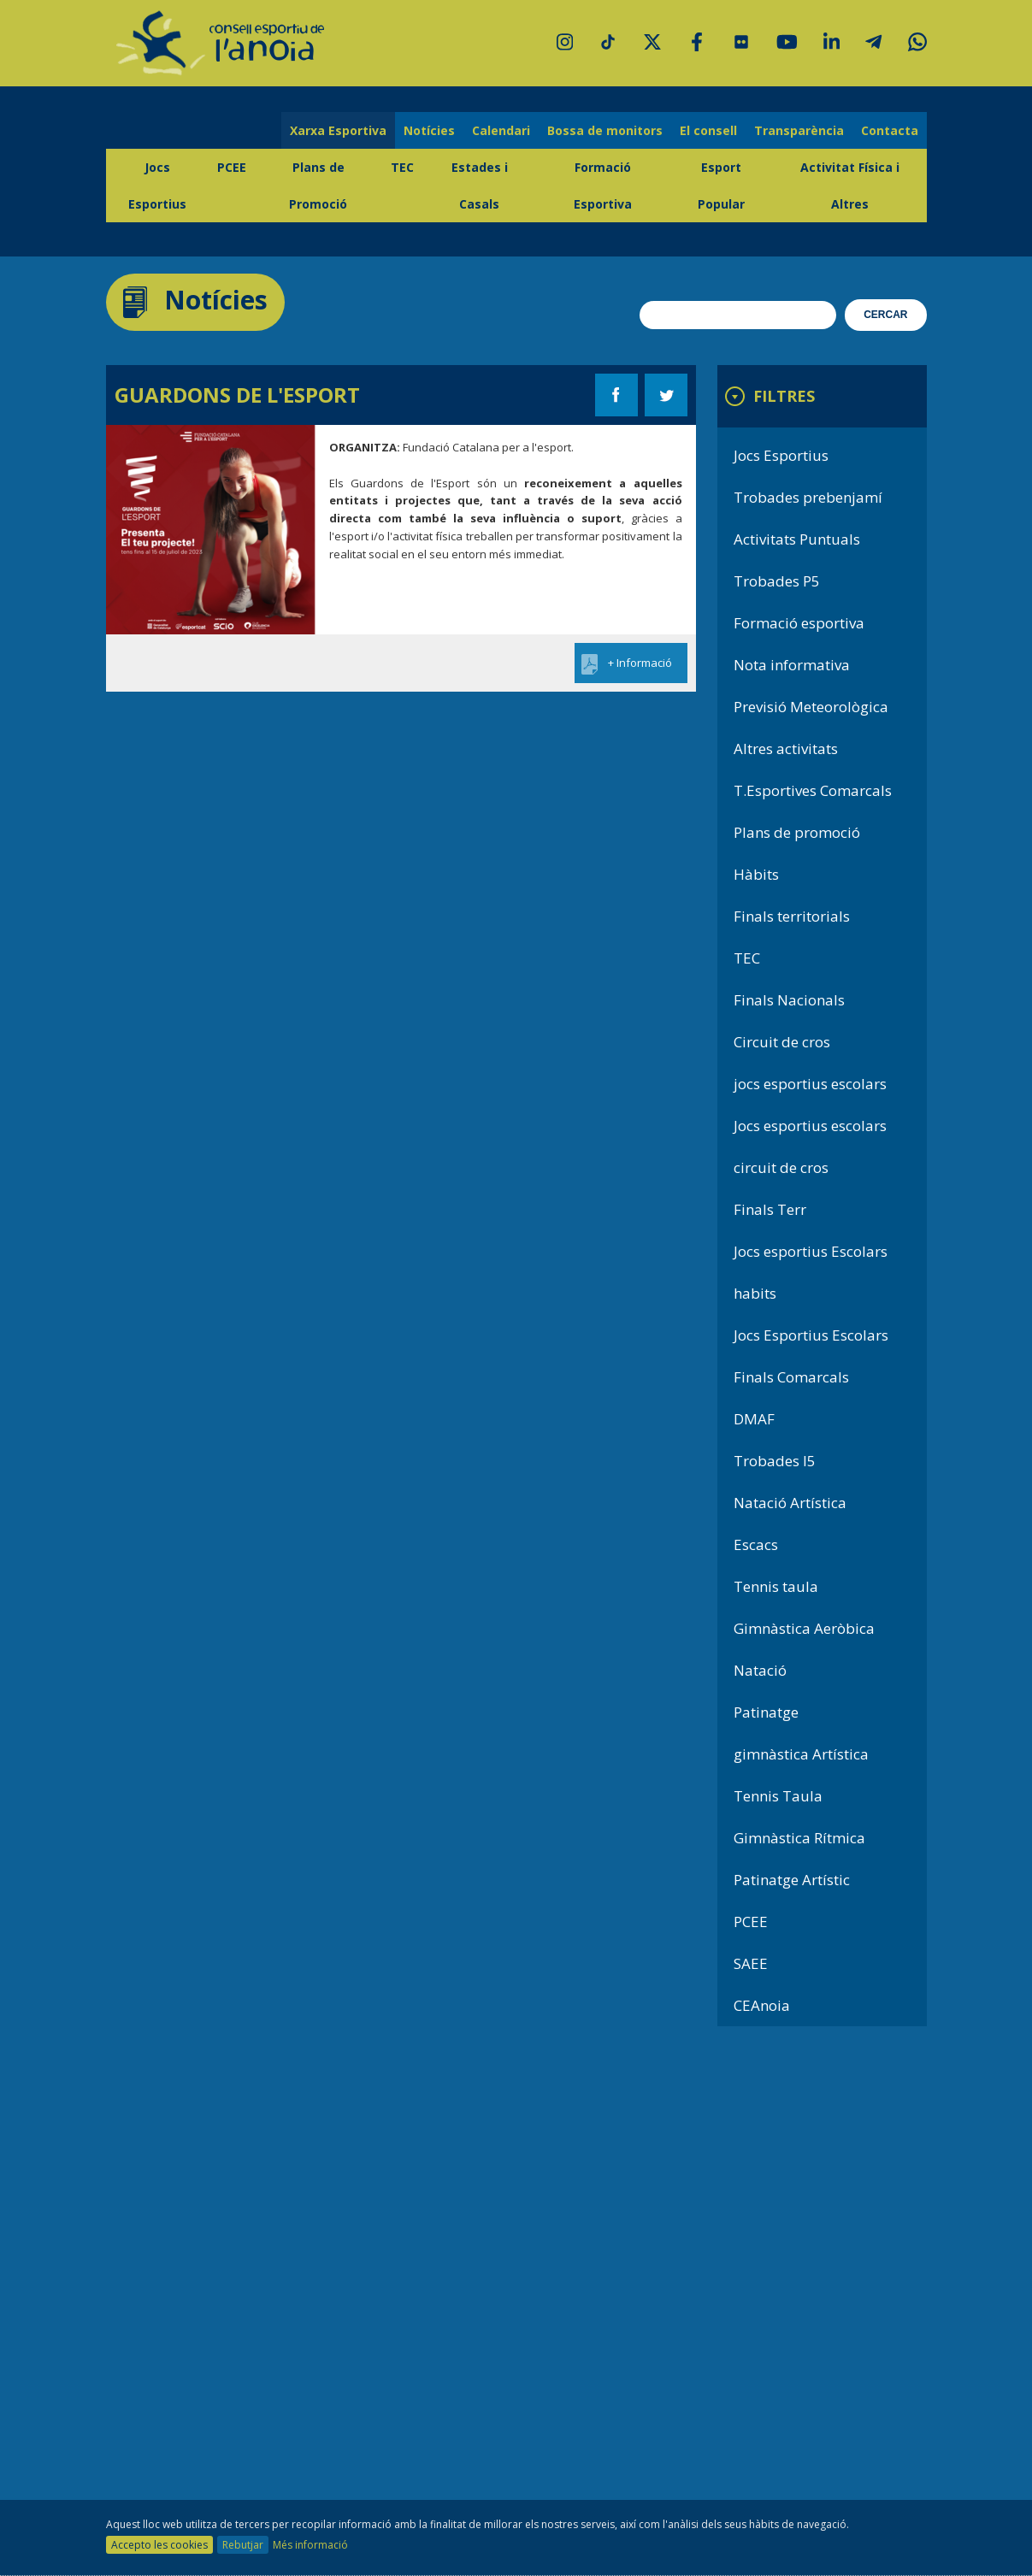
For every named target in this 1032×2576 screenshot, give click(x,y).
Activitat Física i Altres (849, 185)
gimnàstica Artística (801, 1754)
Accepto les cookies (159, 2545)
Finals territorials (792, 916)
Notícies (429, 130)
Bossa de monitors (605, 130)
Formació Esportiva (603, 185)
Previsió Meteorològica (811, 706)
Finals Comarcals (791, 1377)
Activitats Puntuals (797, 539)
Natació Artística (790, 1502)
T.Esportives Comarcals (813, 790)
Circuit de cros (782, 1042)
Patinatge (766, 1712)
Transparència (799, 130)
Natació (760, 1670)
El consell (708, 130)
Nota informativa (792, 665)
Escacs (756, 1544)
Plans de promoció (797, 832)
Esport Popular (721, 185)
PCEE (231, 167)
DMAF (754, 1419)
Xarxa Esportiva (338, 130)
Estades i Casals (479, 185)
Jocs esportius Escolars (811, 1251)
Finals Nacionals (789, 1000)
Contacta (889, 130)
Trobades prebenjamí (808, 497)
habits (755, 1293)
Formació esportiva (799, 623)
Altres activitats (786, 748)
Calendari (501, 130)
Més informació (310, 2545)
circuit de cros (781, 1167)
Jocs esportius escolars (810, 1125)
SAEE (751, 1963)
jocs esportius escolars (810, 1083)
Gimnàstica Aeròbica (804, 1628)
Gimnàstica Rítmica (799, 1838)
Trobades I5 (775, 1461)
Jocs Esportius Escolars (811, 1335)
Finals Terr (770, 1209)
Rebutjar (242, 2545)
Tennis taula (776, 1586)
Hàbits (756, 874)
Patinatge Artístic (792, 1879)
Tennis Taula (778, 1796)
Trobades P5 (777, 581)
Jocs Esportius (157, 185)
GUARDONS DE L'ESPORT (237, 394)
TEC (402, 167)
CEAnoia (762, 2005)
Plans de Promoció (318, 185)
